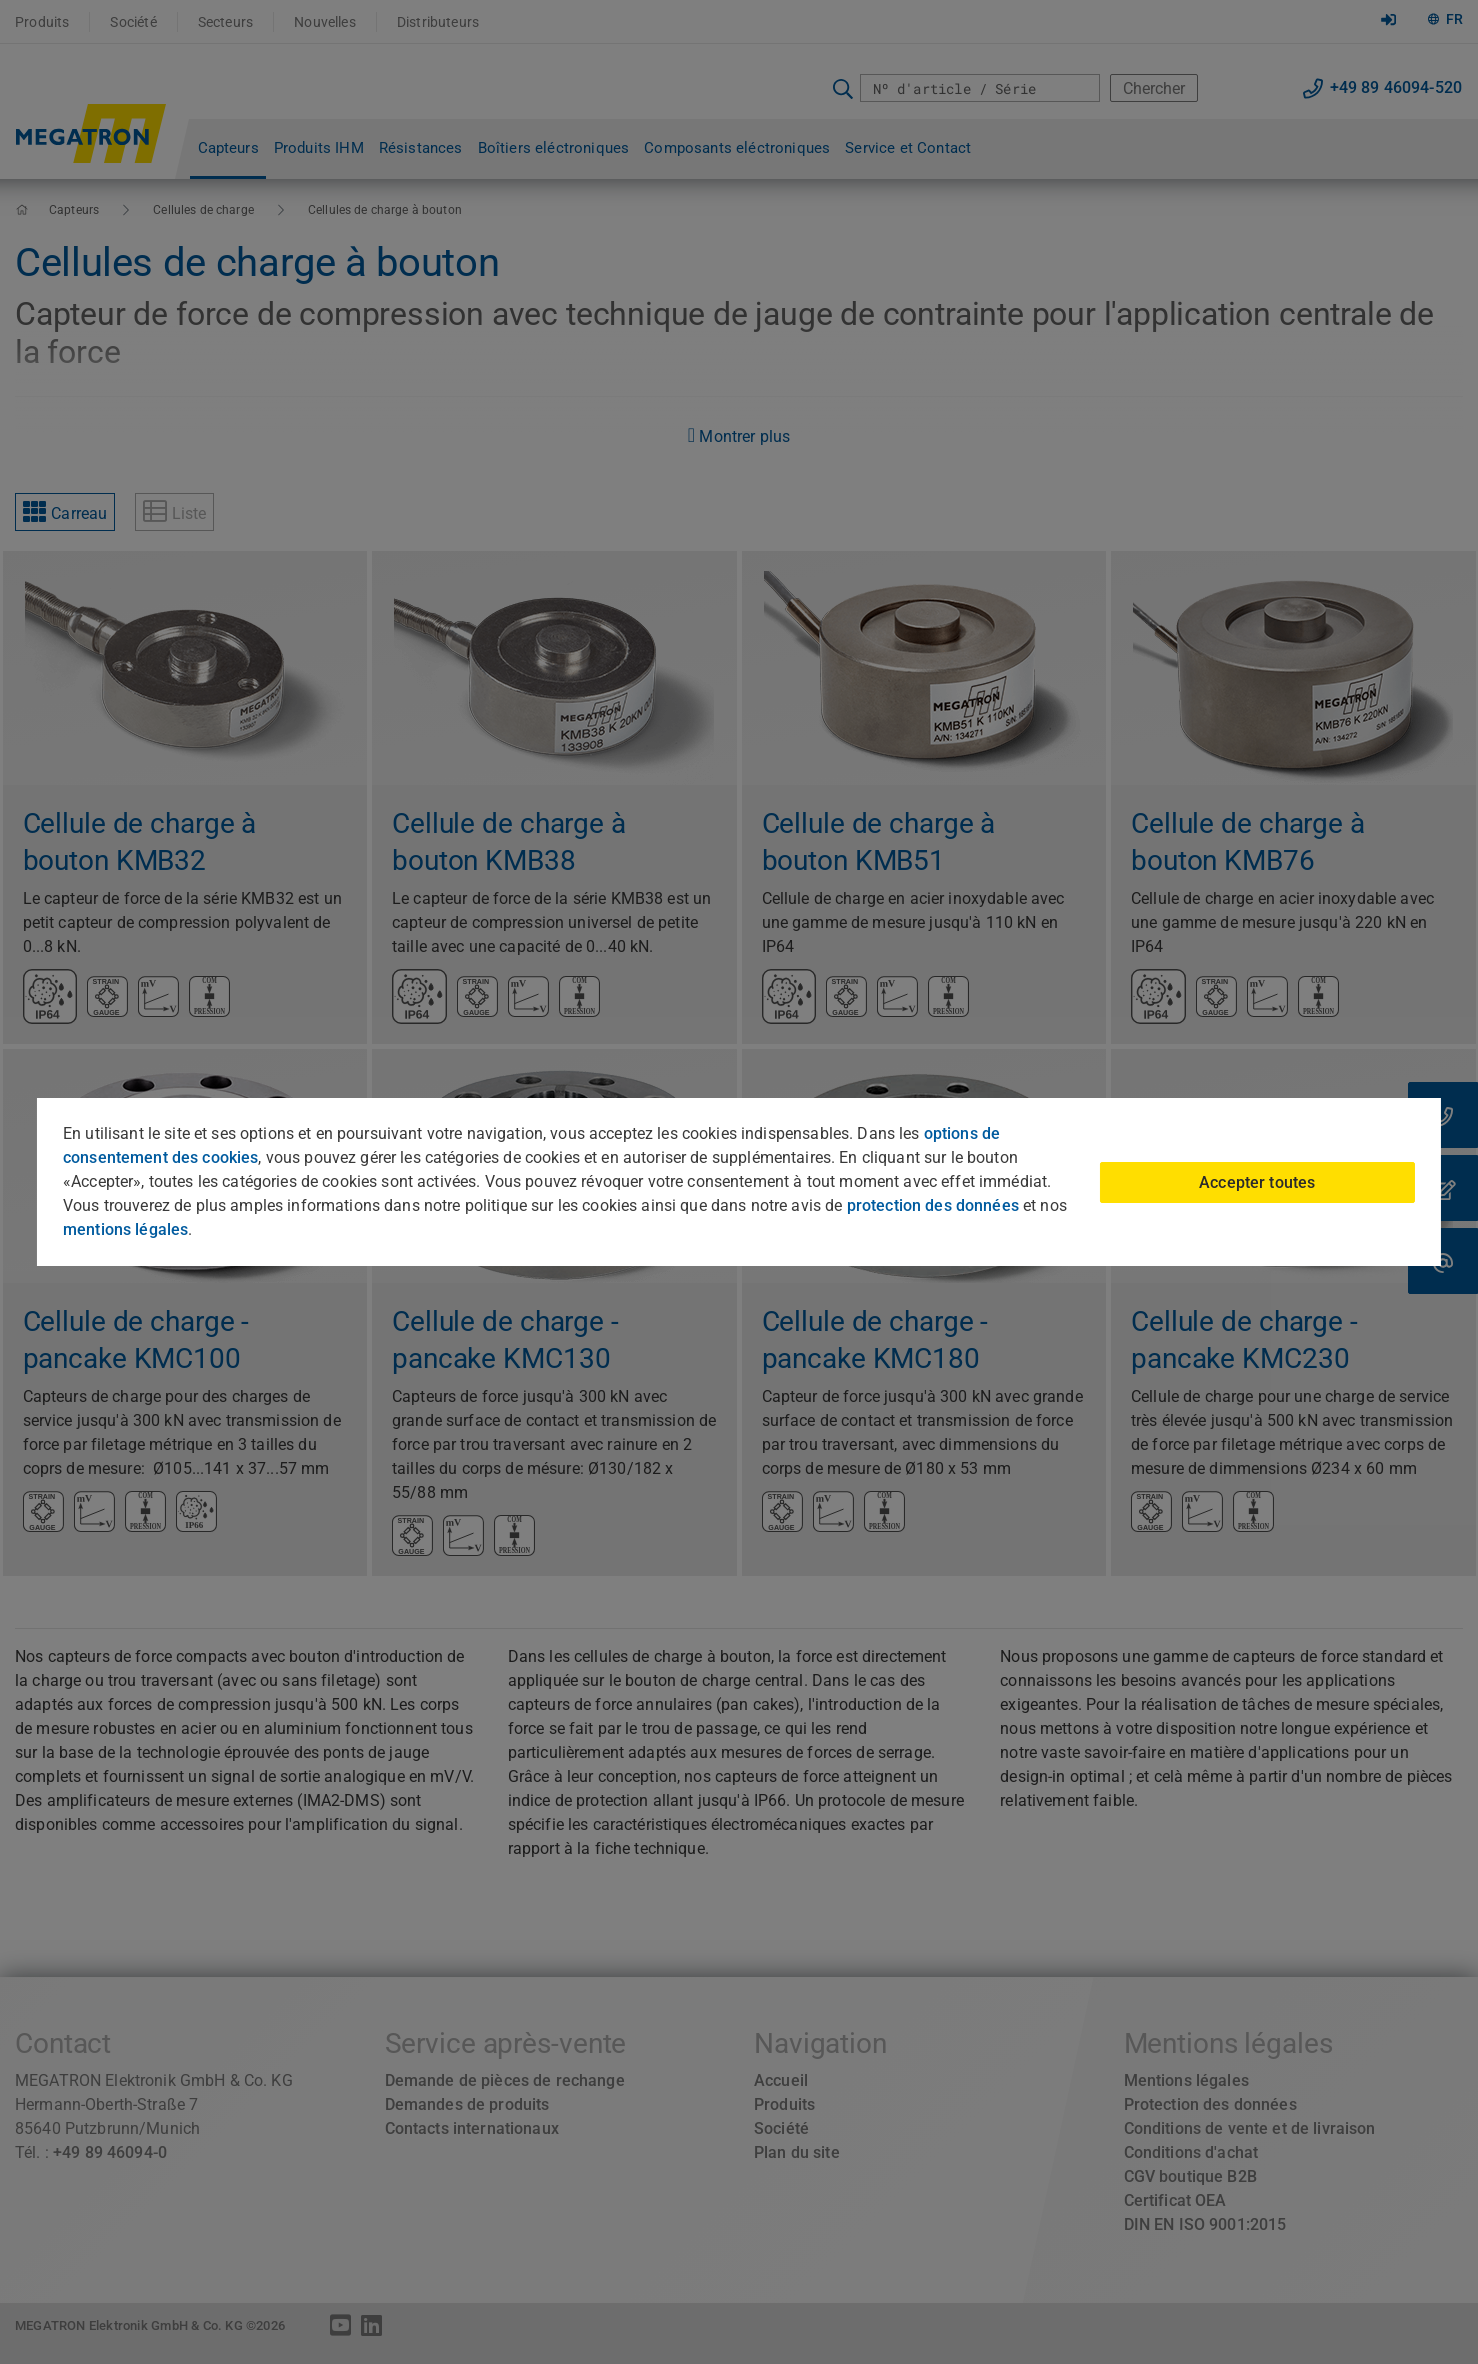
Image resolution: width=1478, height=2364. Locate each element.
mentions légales (125, 1229)
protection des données (933, 1205)
